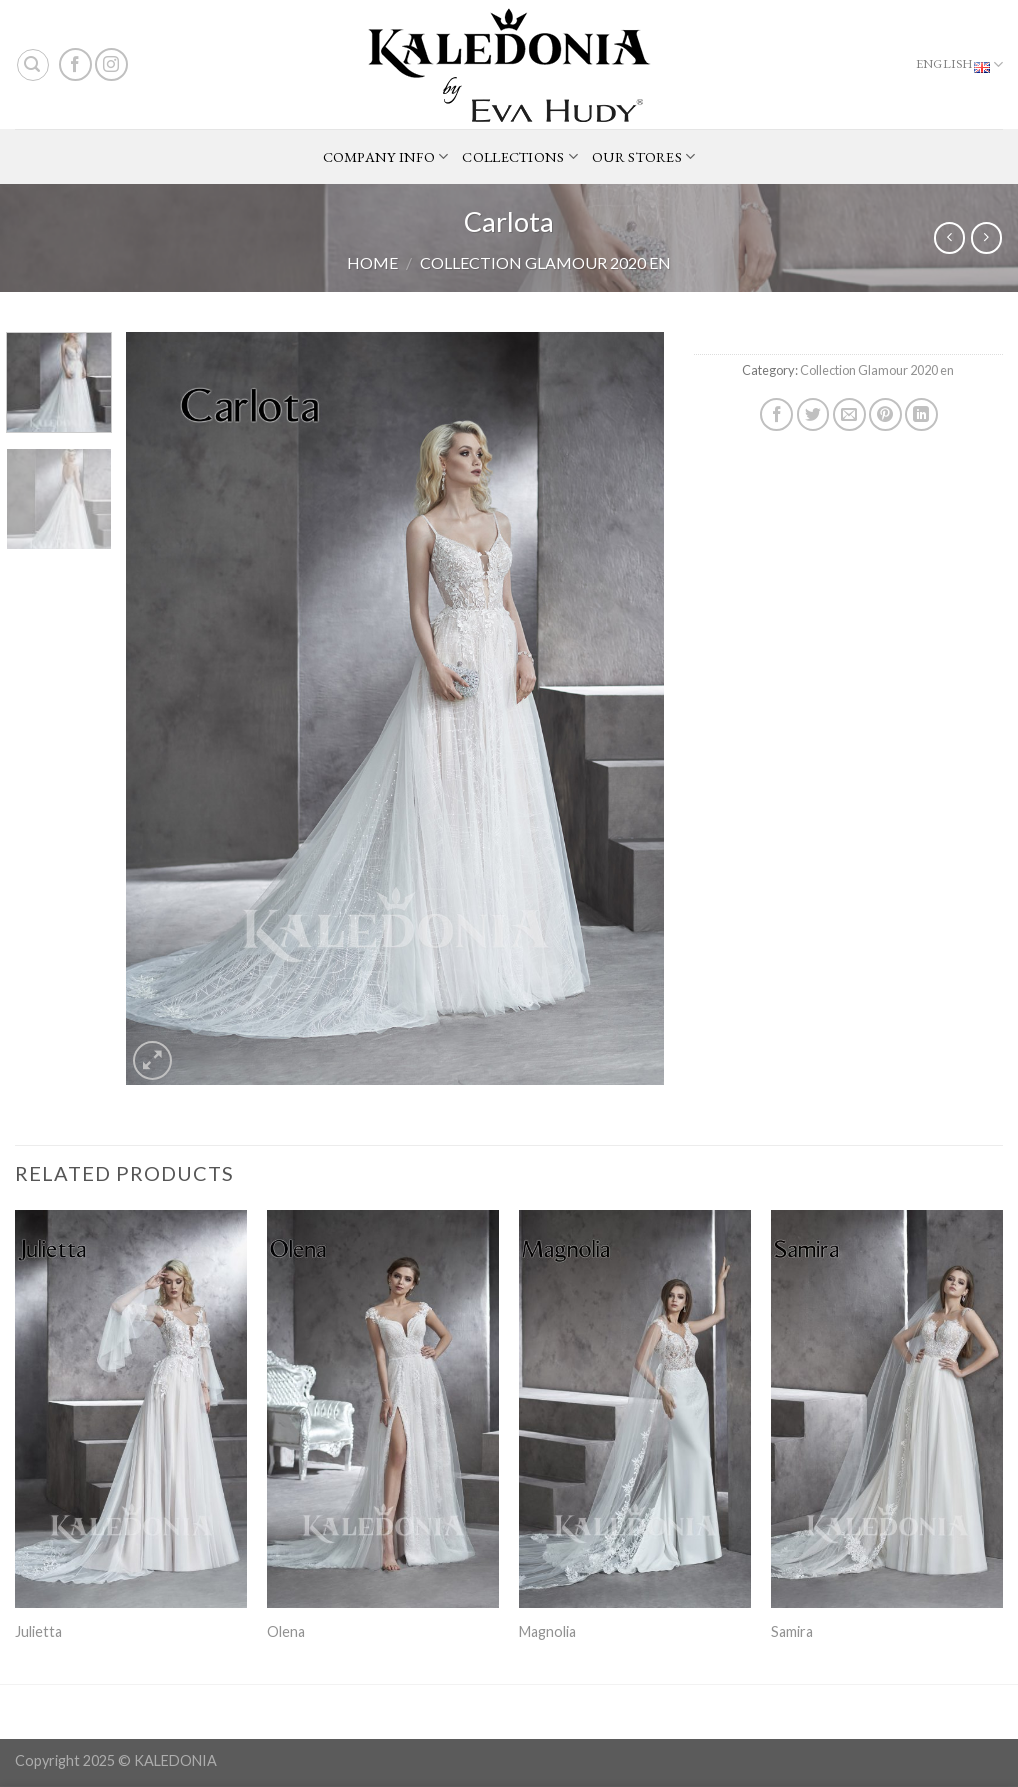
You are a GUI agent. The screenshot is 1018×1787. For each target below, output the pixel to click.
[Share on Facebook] (776, 414)
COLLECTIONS (520, 157)
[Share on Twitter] (813, 414)
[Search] (33, 65)
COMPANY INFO (386, 157)
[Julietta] (131, 1409)
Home (372, 262)
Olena (286, 1631)
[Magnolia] (635, 1409)
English (959, 65)
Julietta (38, 1631)
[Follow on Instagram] (111, 64)
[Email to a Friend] (849, 414)
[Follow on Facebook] (75, 64)
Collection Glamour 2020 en (545, 262)
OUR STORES (643, 157)
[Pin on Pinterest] (885, 414)
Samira (792, 1631)
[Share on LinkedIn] (921, 414)
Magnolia (547, 1631)
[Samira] (887, 1409)
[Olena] (383, 1409)
